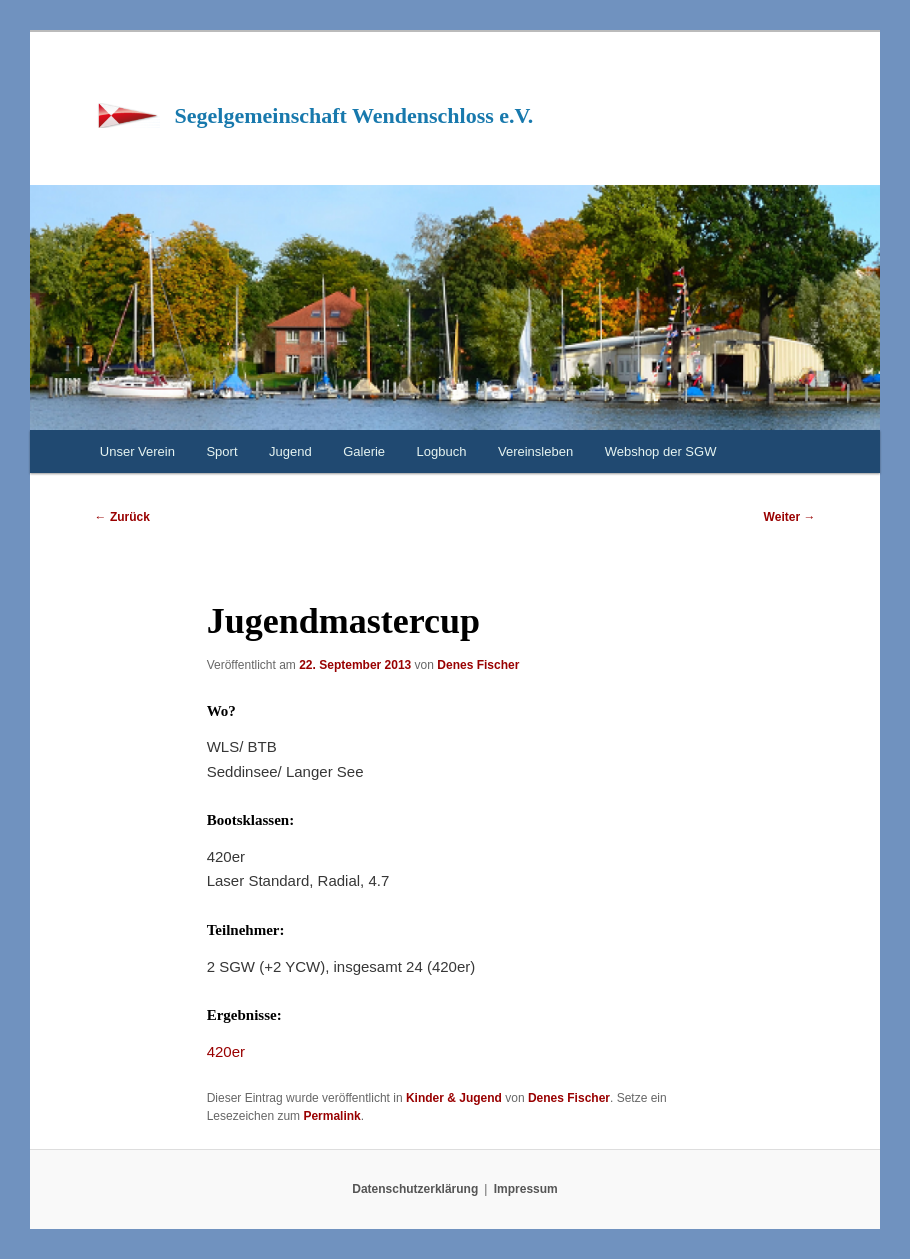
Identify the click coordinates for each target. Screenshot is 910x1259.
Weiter (790, 517)
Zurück (122, 517)
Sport (221, 451)
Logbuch (442, 451)
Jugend (290, 451)
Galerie (364, 451)
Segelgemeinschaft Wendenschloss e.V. (354, 115)
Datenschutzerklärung (415, 1189)
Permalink (331, 1116)
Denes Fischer (478, 665)
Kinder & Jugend (454, 1098)
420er (226, 1051)
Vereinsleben (535, 451)
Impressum (526, 1189)
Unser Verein (137, 451)
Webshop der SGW (661, 451)
